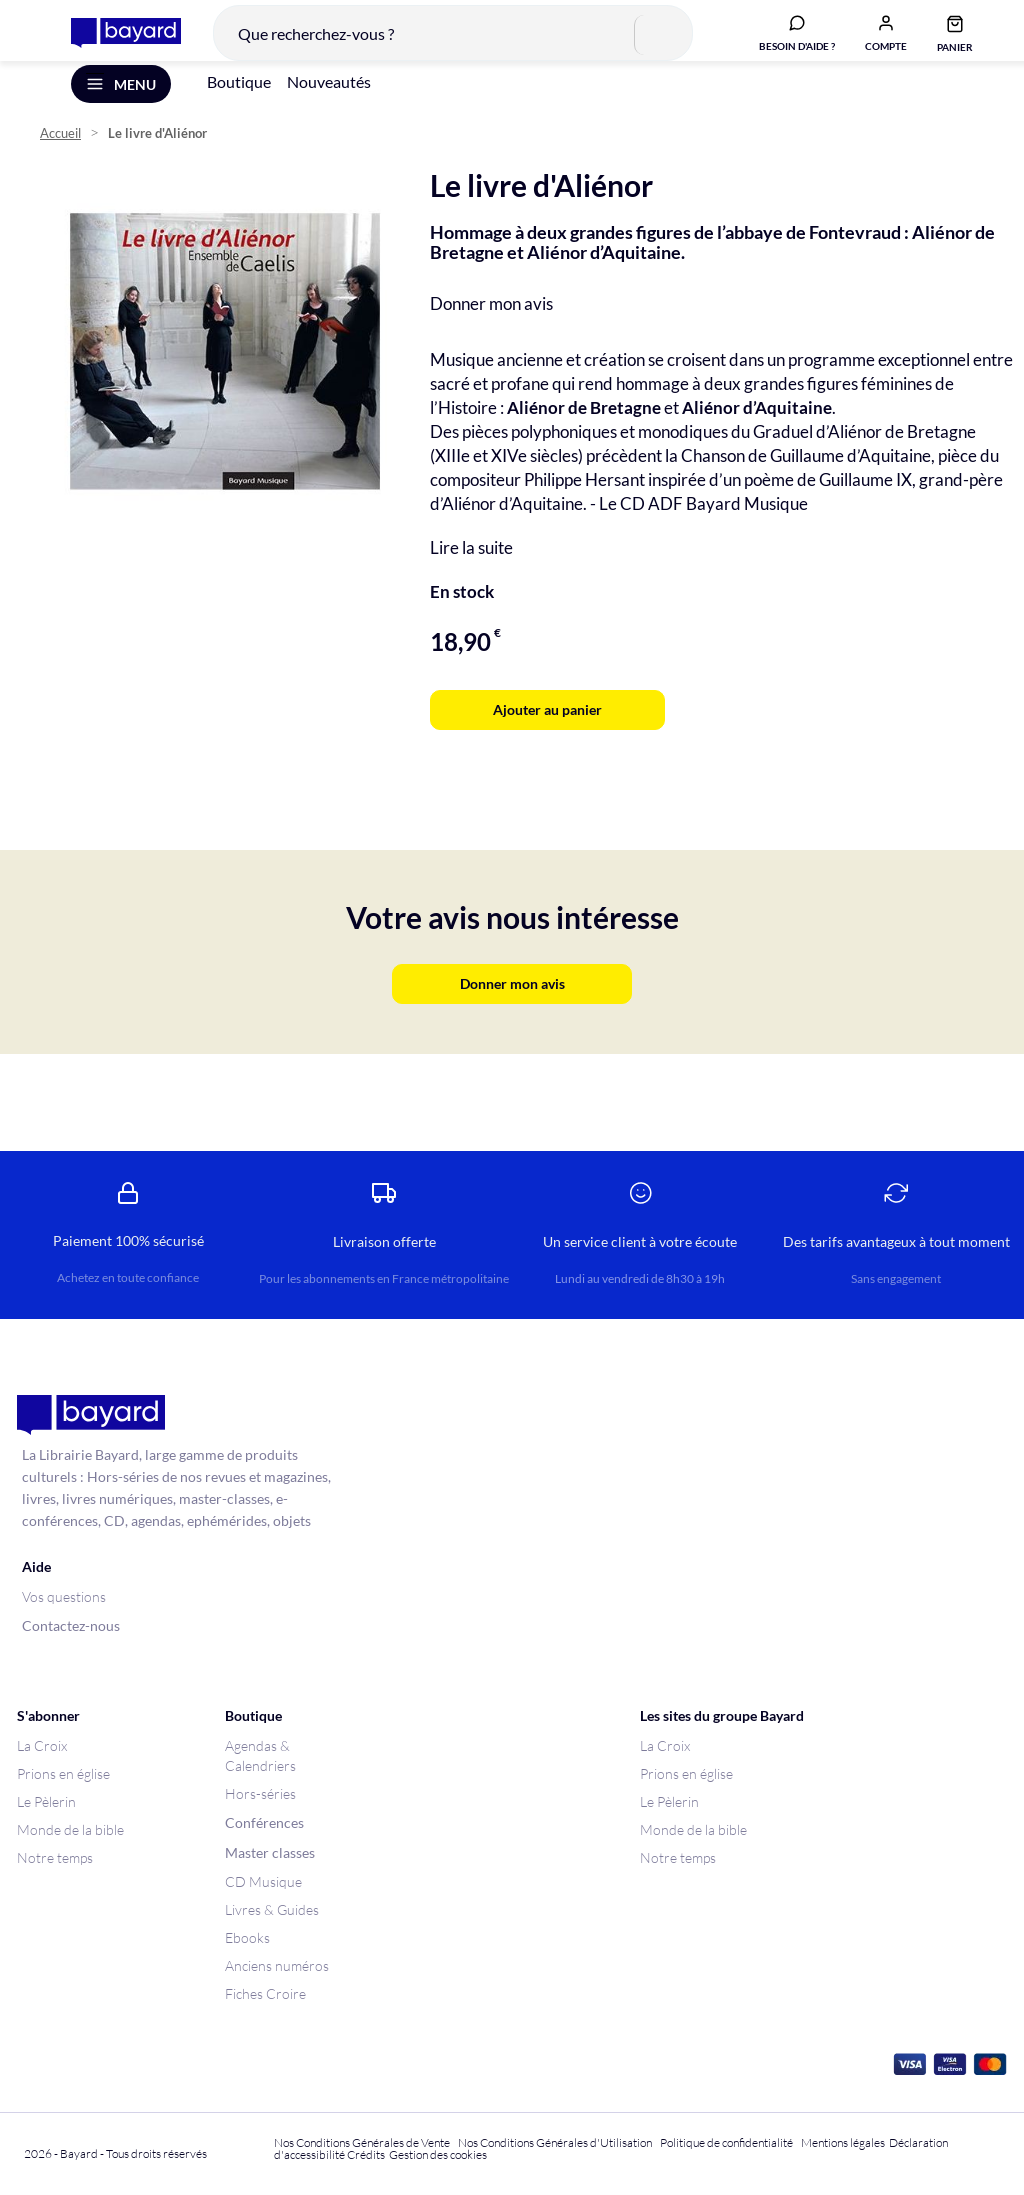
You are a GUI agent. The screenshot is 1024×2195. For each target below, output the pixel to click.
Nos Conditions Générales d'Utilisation (557, 2142)
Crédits (366, 2154)
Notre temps (55, 1857)
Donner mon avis (491, 330)
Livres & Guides (272, 1909)
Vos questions (64, 1596)
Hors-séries (260, 1793)
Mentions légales (843, 2142)
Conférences (264, 1822)
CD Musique (263, 1881)
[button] (871, 43)
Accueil (60, 160)
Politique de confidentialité (726, 2142)
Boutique (239, 108)
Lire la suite (471, 574)
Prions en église (63, 1773)
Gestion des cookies (438, 2154)
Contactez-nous (71, 1625)
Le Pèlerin (46, 1801)
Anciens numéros (277, 1965)
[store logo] (111, 44)
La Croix (42, 1745)
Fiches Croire (265, 1993)
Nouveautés (329, 108)
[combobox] (438, 44)
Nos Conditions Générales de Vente (362, 2142)
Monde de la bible (70, 1829)
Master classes (270, 1852)
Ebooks (247, 1937)
